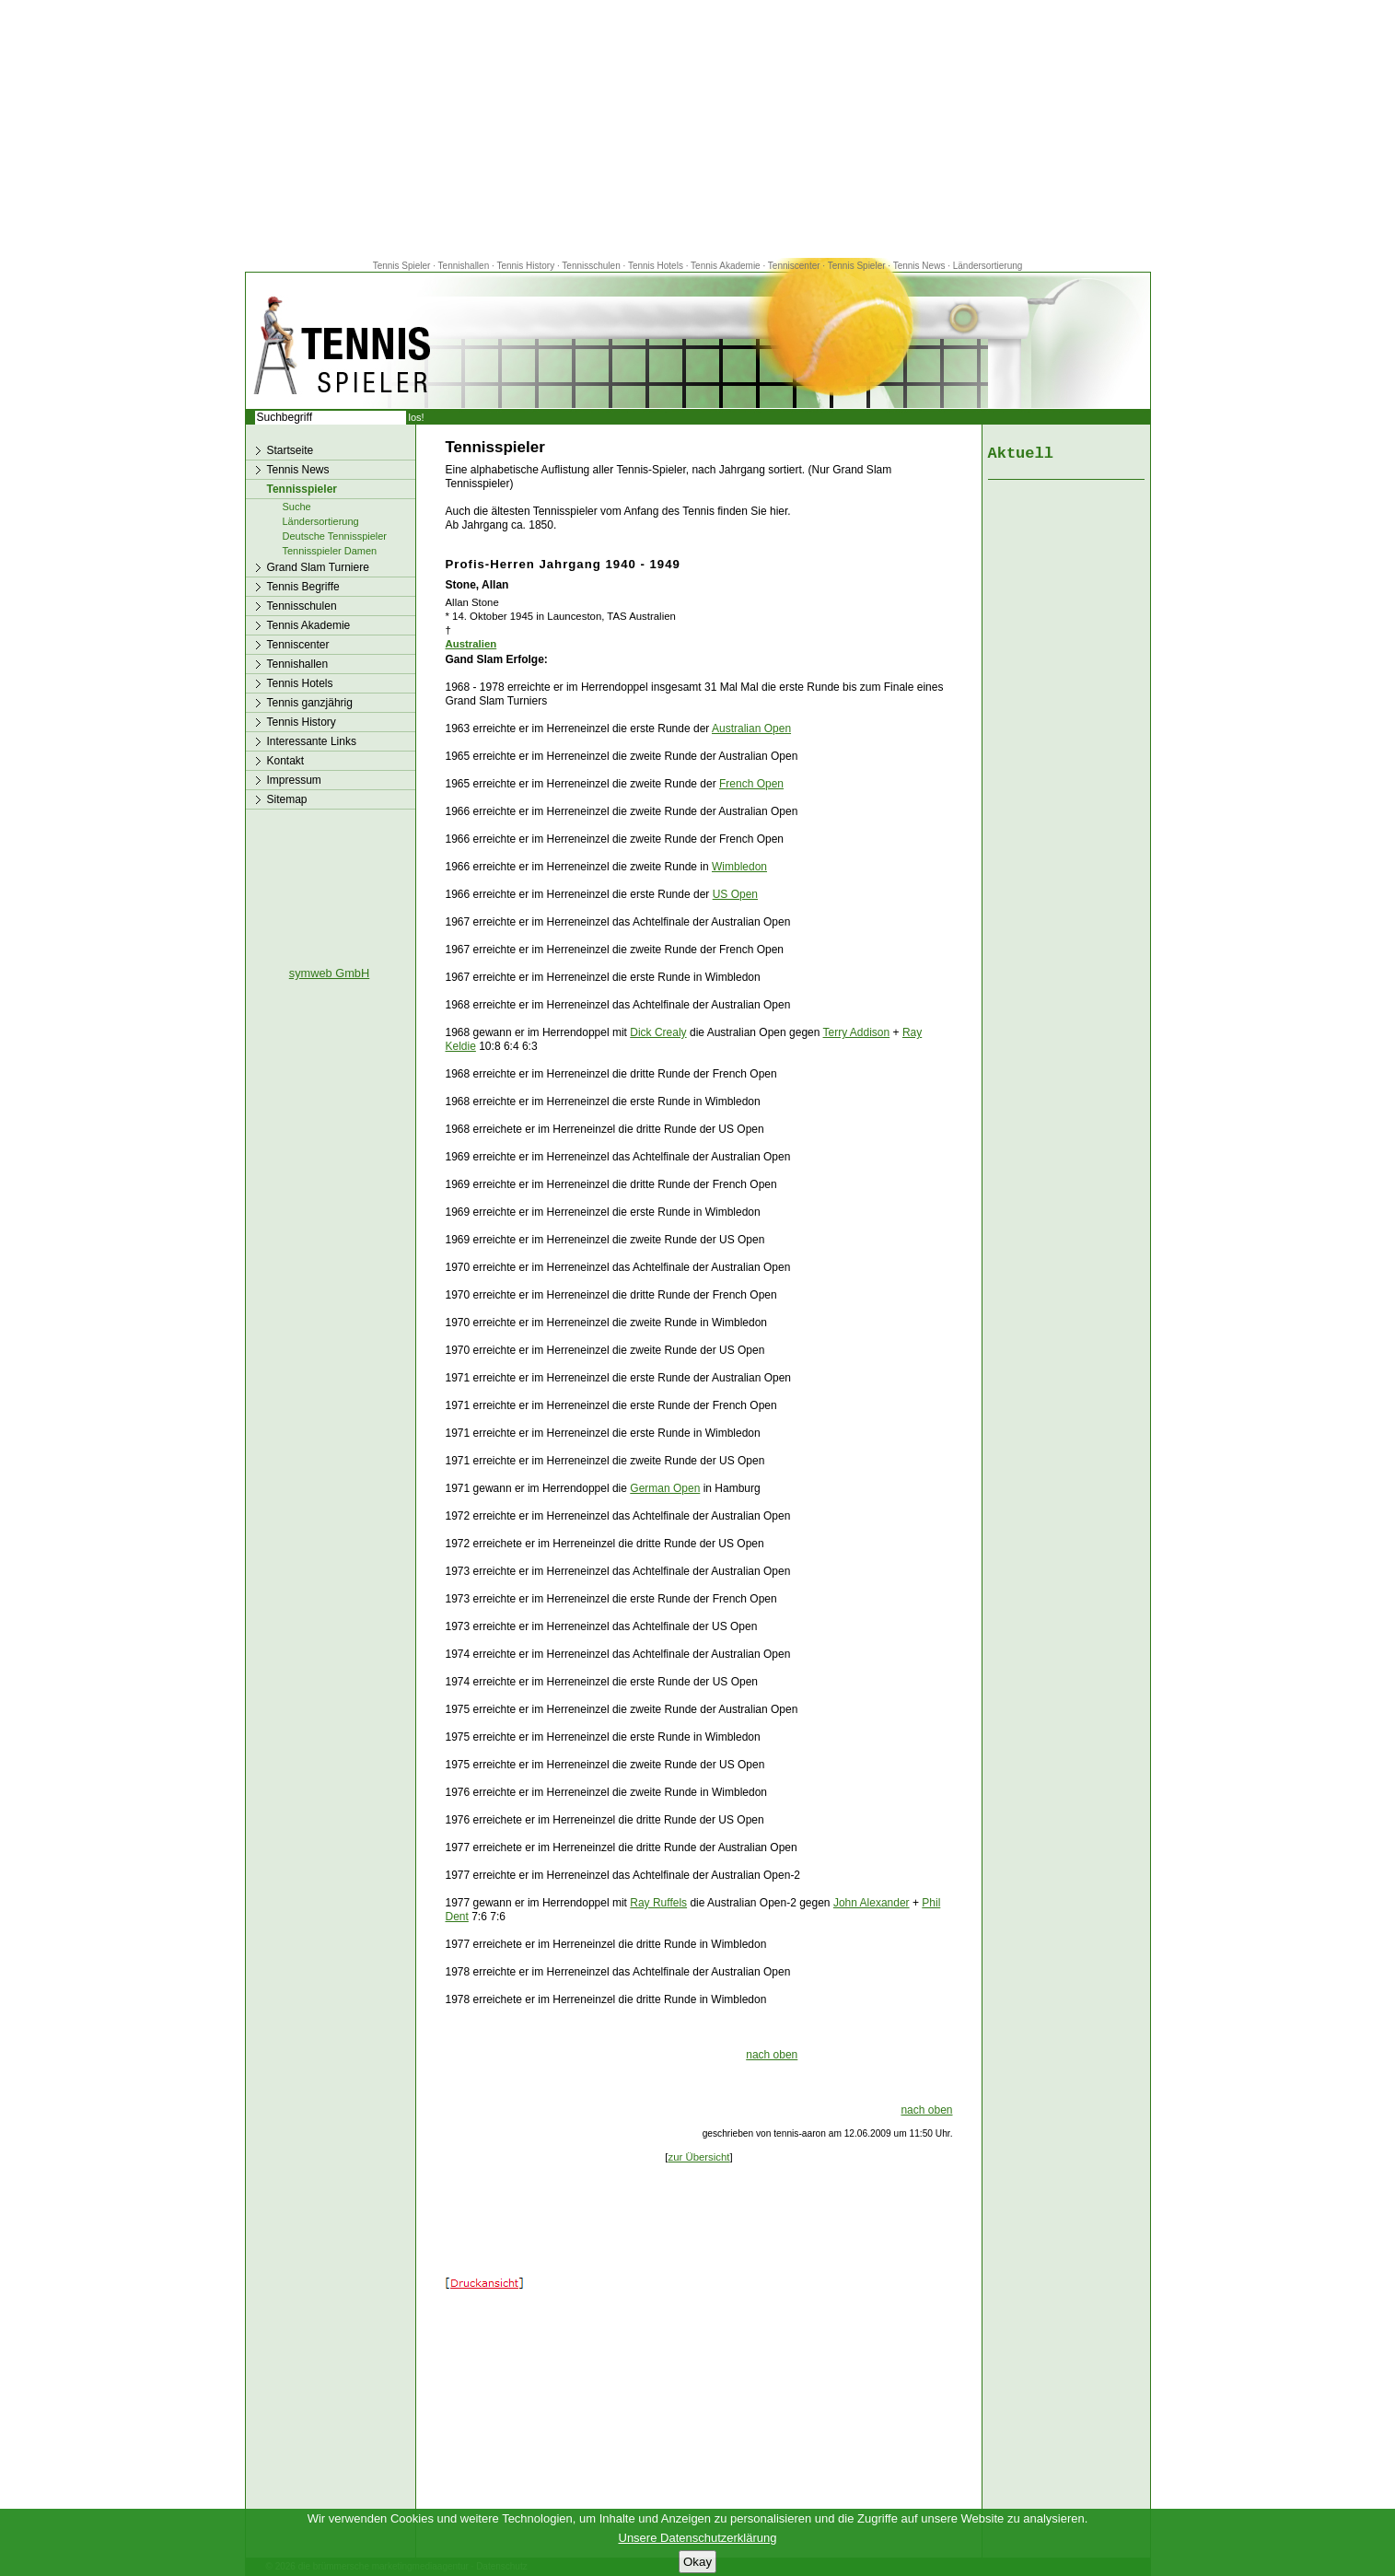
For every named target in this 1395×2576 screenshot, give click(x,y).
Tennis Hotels (657, 266)
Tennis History (525, 266)
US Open (735, 894)
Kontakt (286, 760)
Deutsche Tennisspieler (335, 536)
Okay (697, 2562)
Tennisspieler (302, 489)
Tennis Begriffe (303, 586)
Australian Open (751, 728)
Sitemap (287, 799)
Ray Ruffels (658, 1902)
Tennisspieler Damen (330, 550)
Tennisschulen (591, 266)
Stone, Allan (477, 584)
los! (416, 417)
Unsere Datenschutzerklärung (698, 2538)
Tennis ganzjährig (310, 702)
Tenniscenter (794, 266)
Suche (297, 506)
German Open (665, 1488)
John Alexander (871, 1902)
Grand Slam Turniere (318, 567)
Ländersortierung (988, 266)
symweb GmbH (329, 973)
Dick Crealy (658, 1032)
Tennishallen (465, 266)
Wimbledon (739, 866)
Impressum (294, 780)
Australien (471, 643)
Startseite (290, 450)
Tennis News (919, 266)
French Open (751, 783)
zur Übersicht (698, 2156)
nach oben (771, 2054)
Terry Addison (856, 1032)
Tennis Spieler (402, 266)
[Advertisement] (697, 129)
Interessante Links (311, 741)
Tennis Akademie (726, 266)
